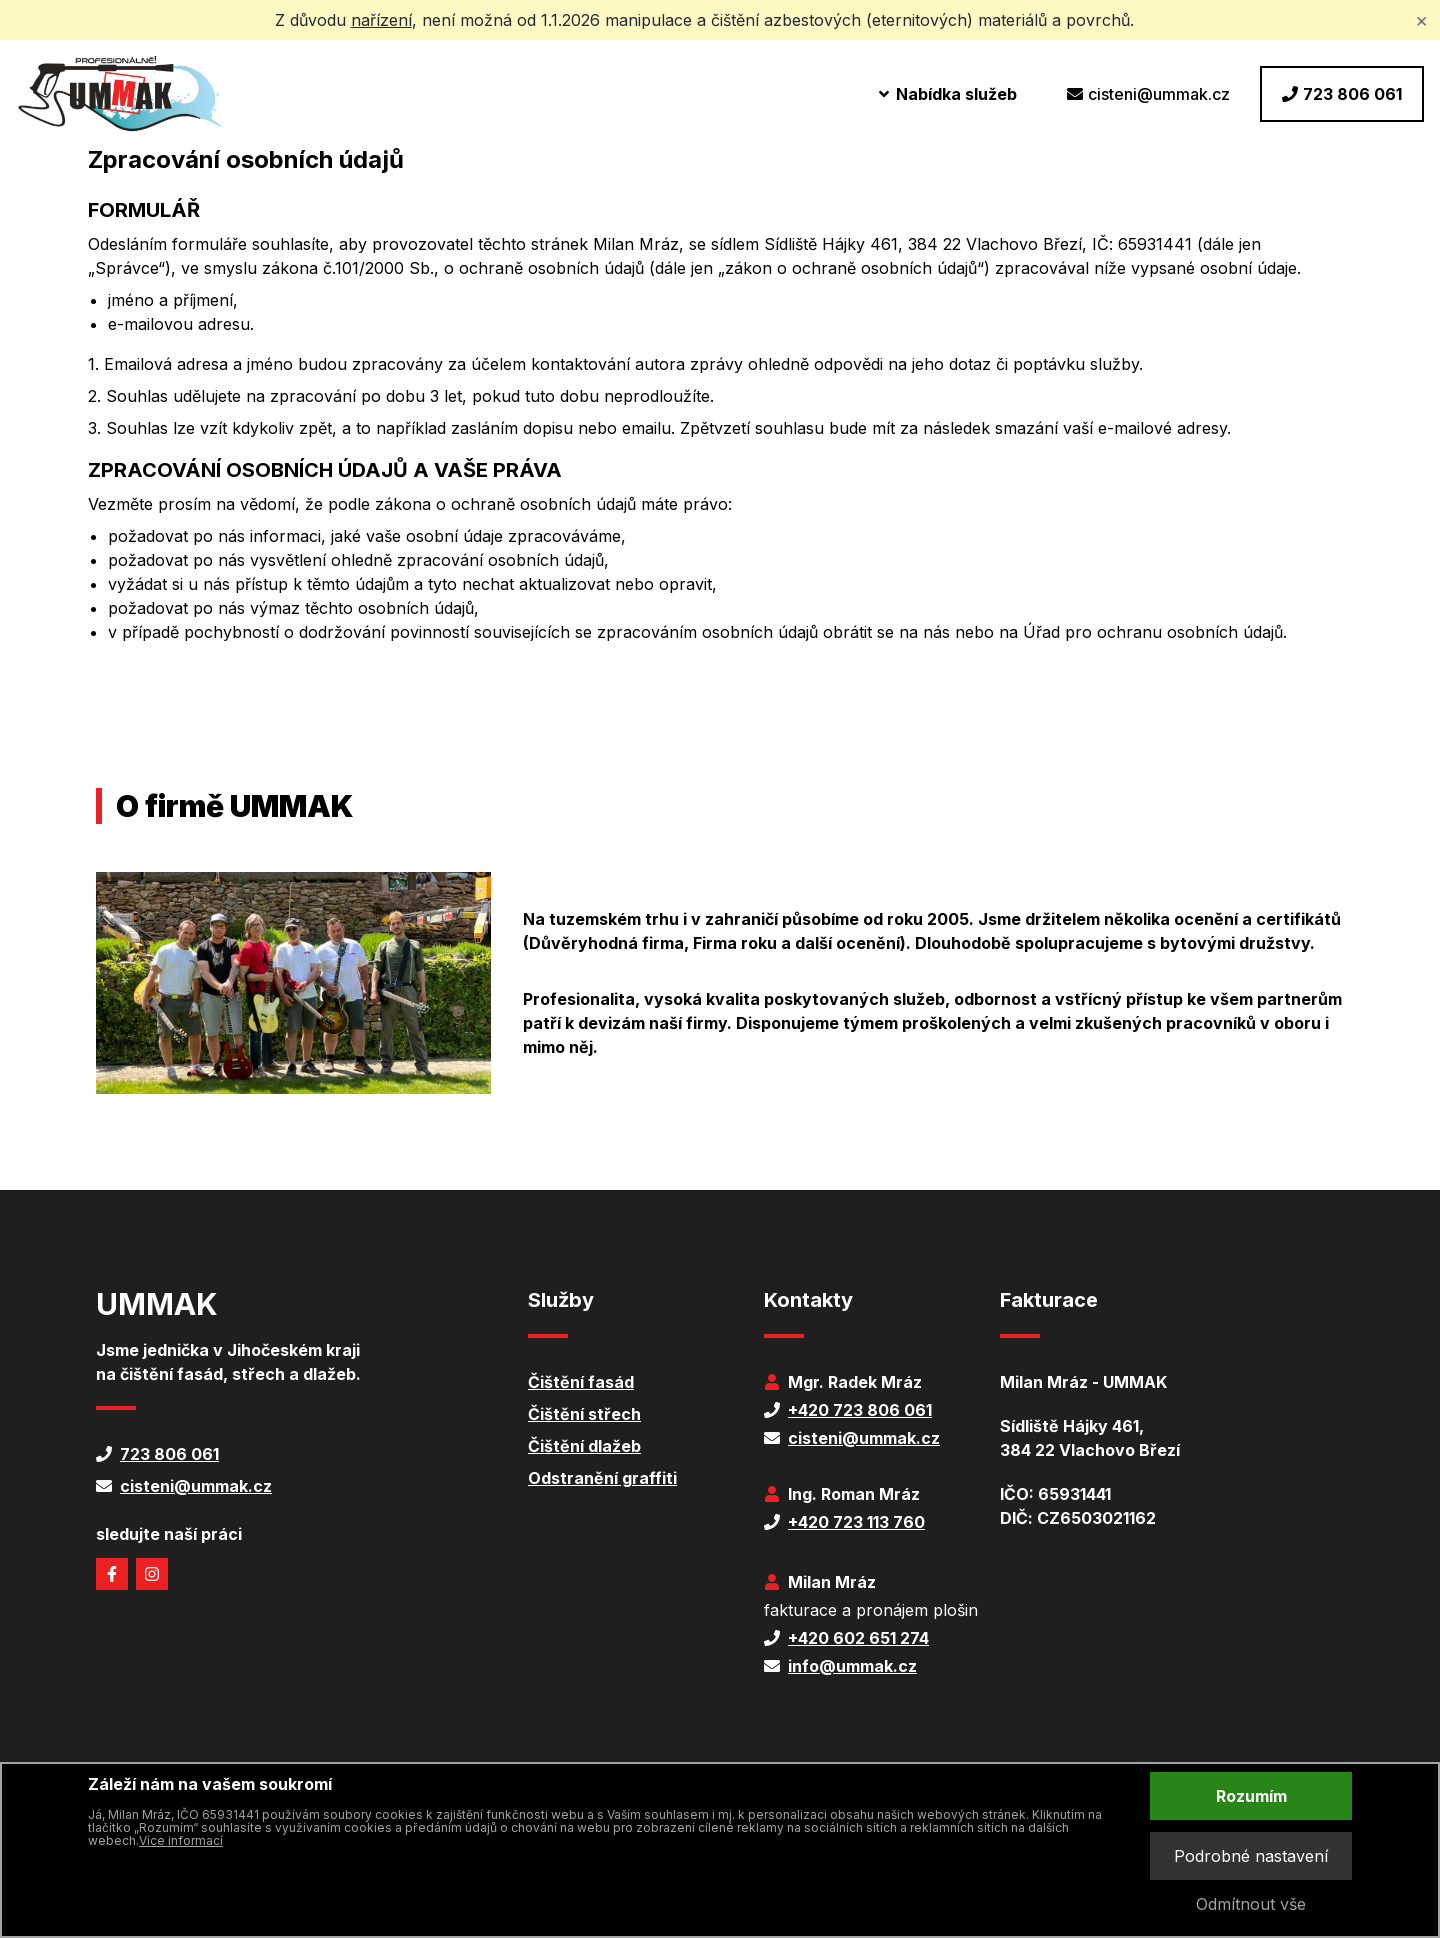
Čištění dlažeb (584, 1446)
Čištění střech (584, 1414)
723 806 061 (1342, 94)
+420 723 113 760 (856, 1522)
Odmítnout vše (1251, 1904)
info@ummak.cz (852, 1666)
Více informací (181, 1840)
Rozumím (1251, 1796)
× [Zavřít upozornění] (1421, 20)
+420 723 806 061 (860, 1410)
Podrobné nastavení (1251, 1856)
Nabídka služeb (946, 94)
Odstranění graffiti (602, 1478)
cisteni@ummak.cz (1148, 94)
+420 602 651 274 (858, 1638)
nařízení (381, 20)
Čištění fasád (581, 1382)
